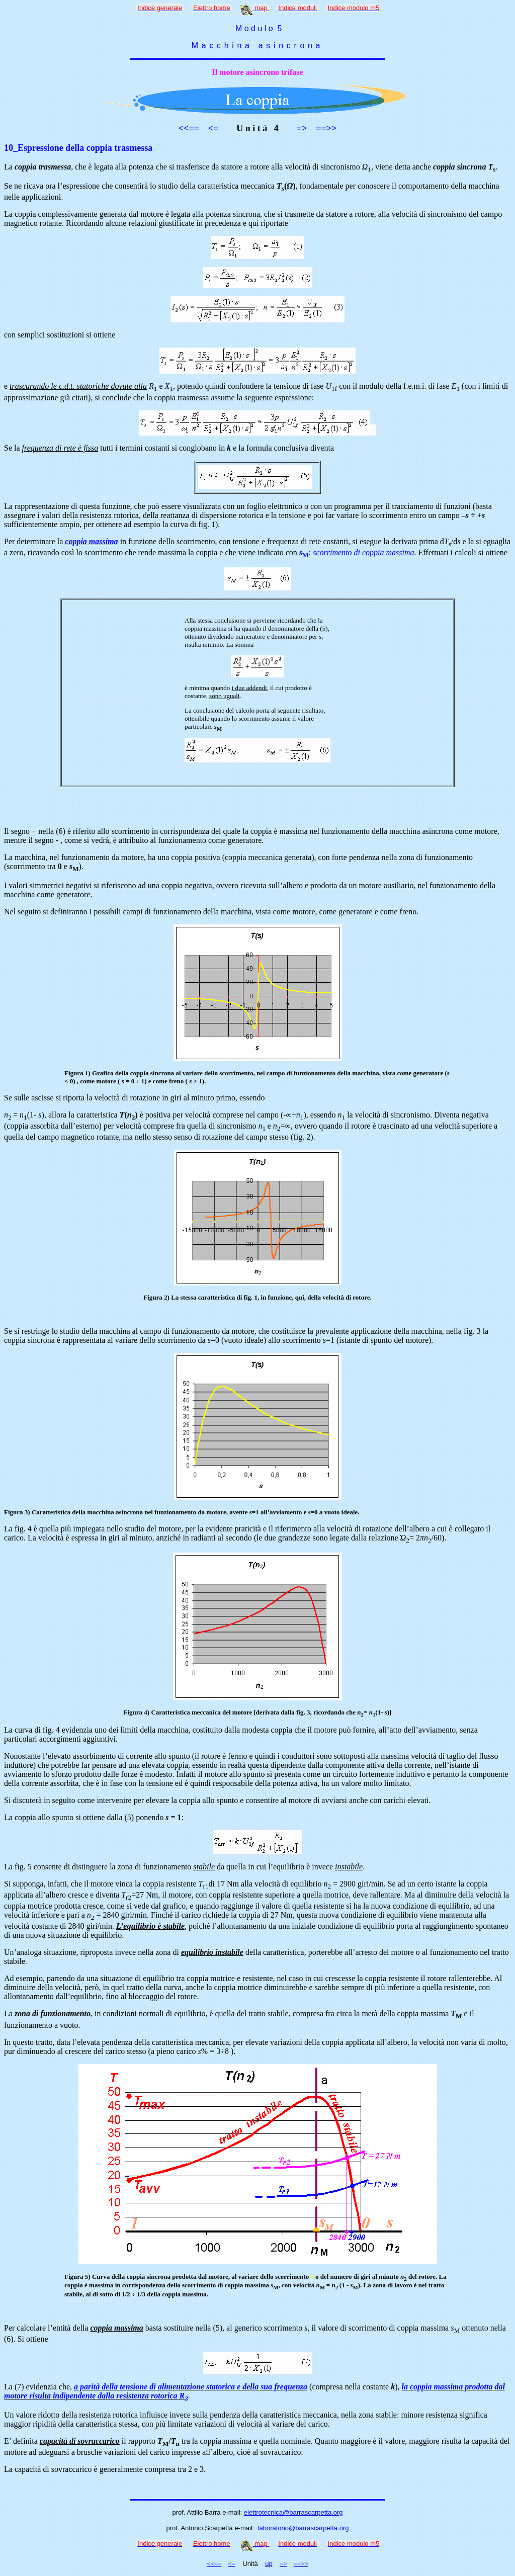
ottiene (496, 552)
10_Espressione (33, 148)
